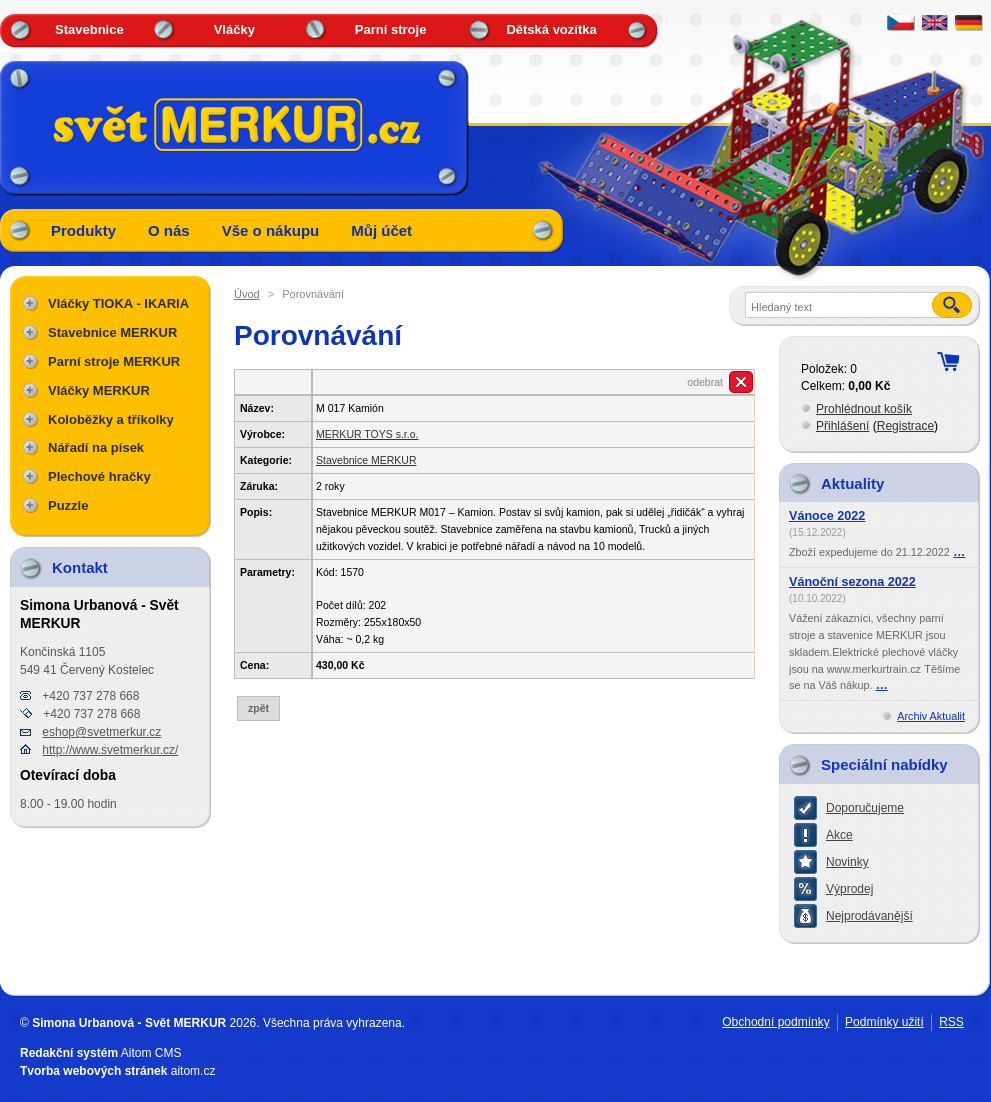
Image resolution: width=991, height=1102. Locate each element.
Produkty (83, 230)
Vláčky (234, 29)
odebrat (705, 382)
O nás (169, 230)
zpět (258, 708)
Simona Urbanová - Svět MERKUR (129, 1023)
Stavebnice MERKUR (366, 460)
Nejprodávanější (869, 916)
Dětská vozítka (551, 29)
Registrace (905, 426)
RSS (951, 1022)
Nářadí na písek (96, 447)
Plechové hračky (99, 476)
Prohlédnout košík (864, 409)
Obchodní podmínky (775, 1022)
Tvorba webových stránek (93, 1071)
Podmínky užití (884, 1022)
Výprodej (849, 889)
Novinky (847, 862)
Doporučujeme (865, 808)
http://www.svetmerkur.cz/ (110, 750)
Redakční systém (69, 1053)
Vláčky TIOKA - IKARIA (118, 303)
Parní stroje (391, 29)
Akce (839, 835)
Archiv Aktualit (931, 716)
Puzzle (68, 505)
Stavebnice (89, 29)
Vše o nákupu (271, 230)
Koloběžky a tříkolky (111, 419)
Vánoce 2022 (827, 516)
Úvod (247, 294)
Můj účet (381, 230)
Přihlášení (842, 426)
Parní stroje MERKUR (114, 361)
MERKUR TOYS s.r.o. (367, 434)
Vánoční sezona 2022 (852, 582)
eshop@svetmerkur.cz (101, 732)
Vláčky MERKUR (99, 390)
